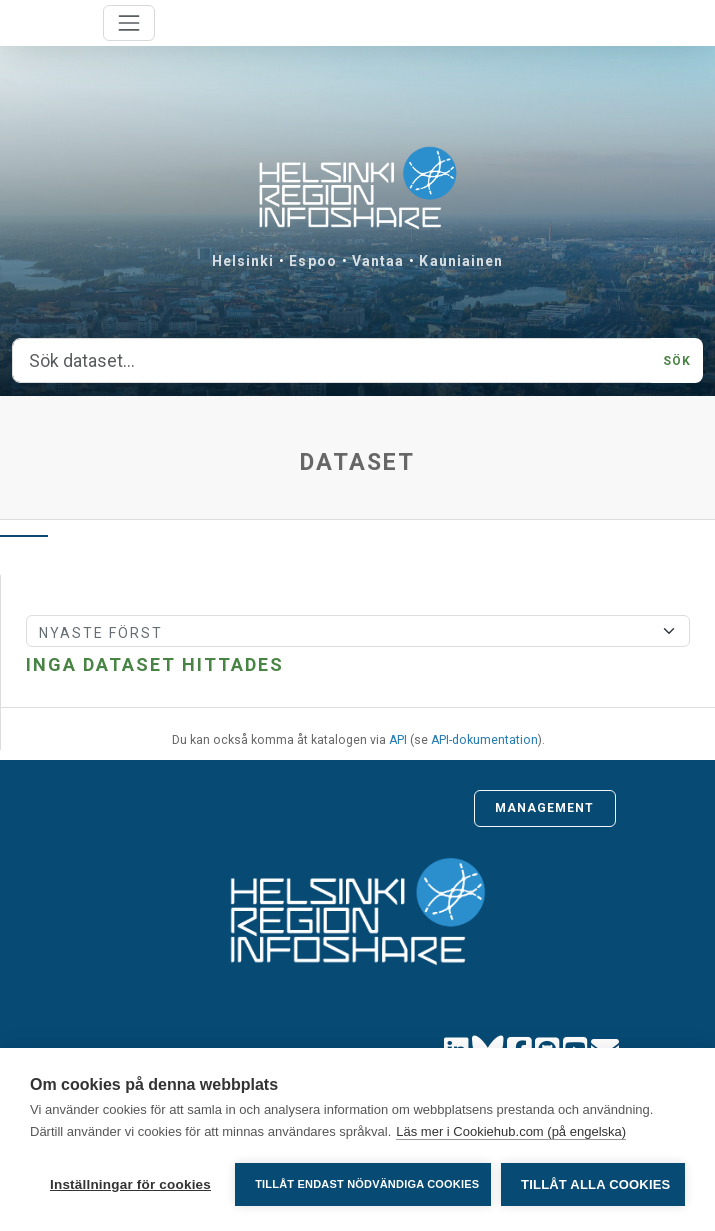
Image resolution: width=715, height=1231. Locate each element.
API (398, 740)
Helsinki (243, 261)
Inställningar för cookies (130, 1184)
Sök (677, 361)
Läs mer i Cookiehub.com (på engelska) (511, 1131)
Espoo (313, 261)
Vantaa (378, 261)
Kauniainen (461, 261)
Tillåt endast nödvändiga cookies (367, 1184)
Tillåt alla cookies (595, 1184)
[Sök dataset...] (332, 361)
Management (545, 808)
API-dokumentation (484, 740)
